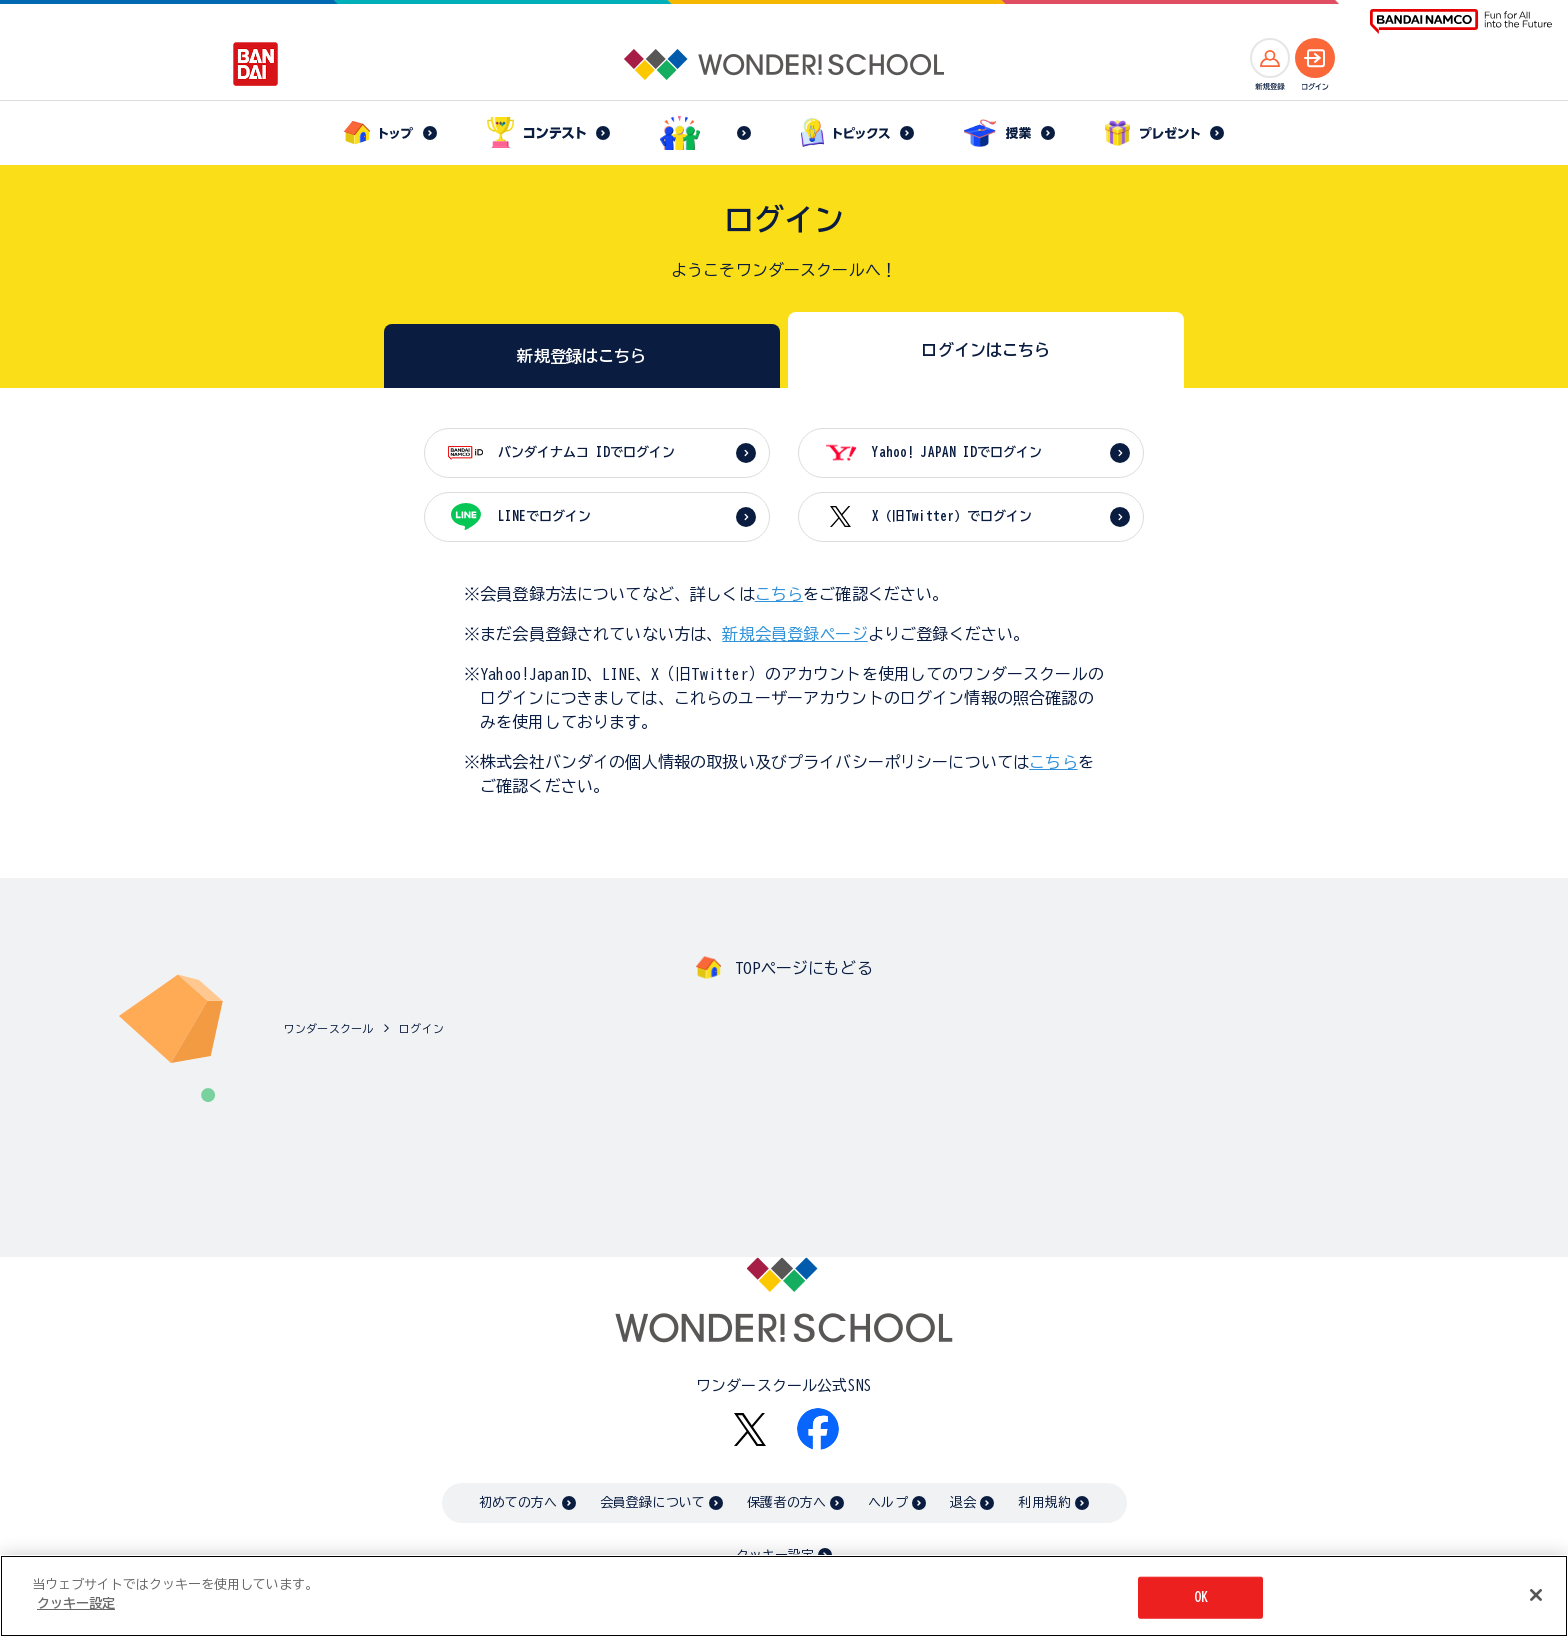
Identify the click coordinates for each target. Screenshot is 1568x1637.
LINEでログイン (544, 516)
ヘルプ (887, 1502)
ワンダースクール (328, 1028)
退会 (963, 1502)
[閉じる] (1536, 1595)
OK (1201, 1597)
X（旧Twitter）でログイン (952, 516)
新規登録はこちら (581, 356)
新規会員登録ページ (794, 634)
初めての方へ (518, 1502)
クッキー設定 (76, 1604)
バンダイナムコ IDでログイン (586, 452)
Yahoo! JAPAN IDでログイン (957, 452)
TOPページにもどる (804, 968)
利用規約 (1044, 1502)
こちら (779, 594)
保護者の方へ (786, 1502)
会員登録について (652, 1502)
